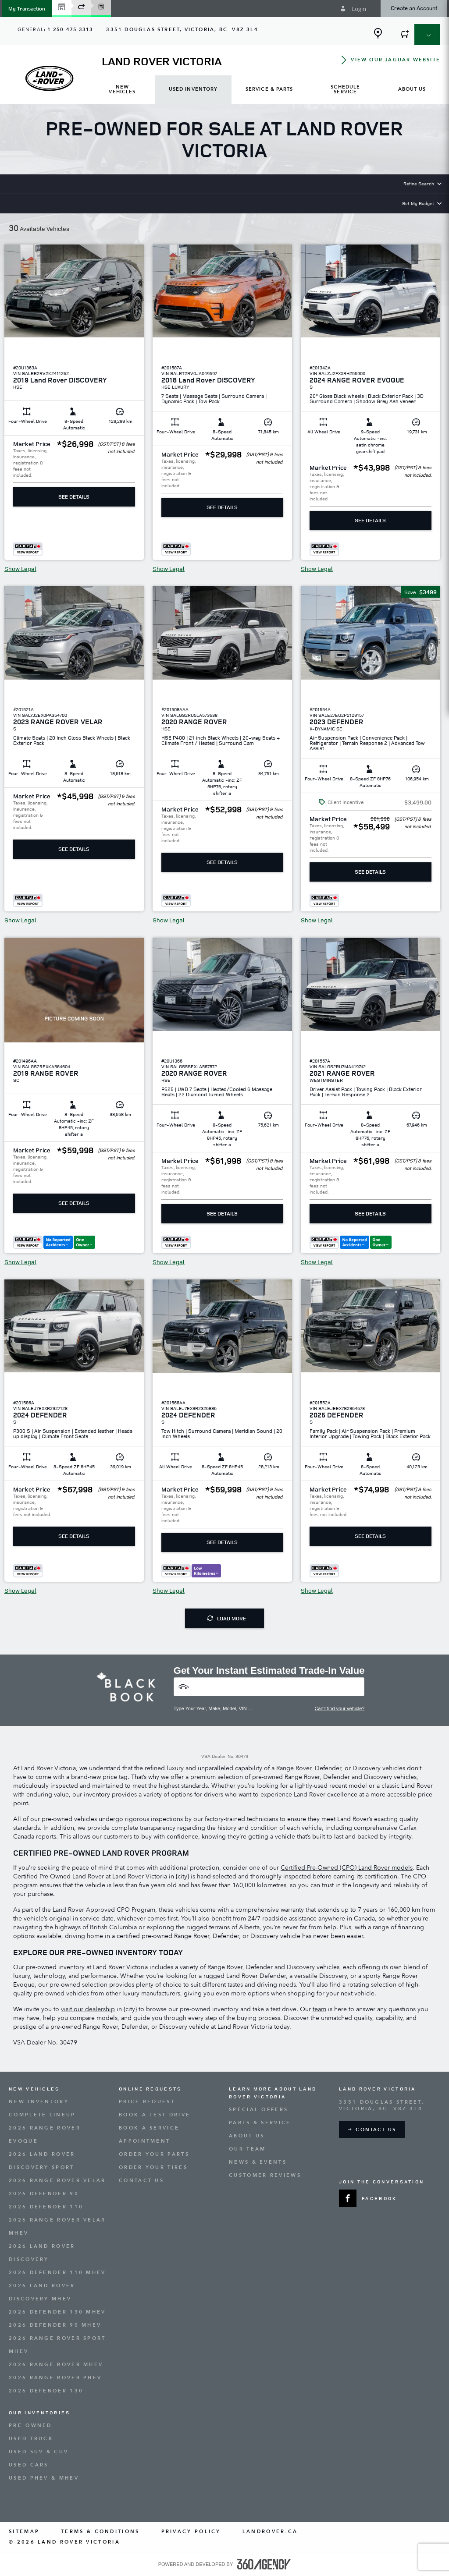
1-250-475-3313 (70, 29)
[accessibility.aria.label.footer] (264, 2564)
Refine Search (418, 183)
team (319, 2009)
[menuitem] (122, 90)
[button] (27, 8)
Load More (226, 1618)
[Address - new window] (182, 29)
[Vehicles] (269, 1686)
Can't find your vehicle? (339, 1708)
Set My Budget (418, 203)
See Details (73, 496)
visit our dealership (88, 2009)
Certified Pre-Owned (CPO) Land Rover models (347, 1868)
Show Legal (20, 569)
